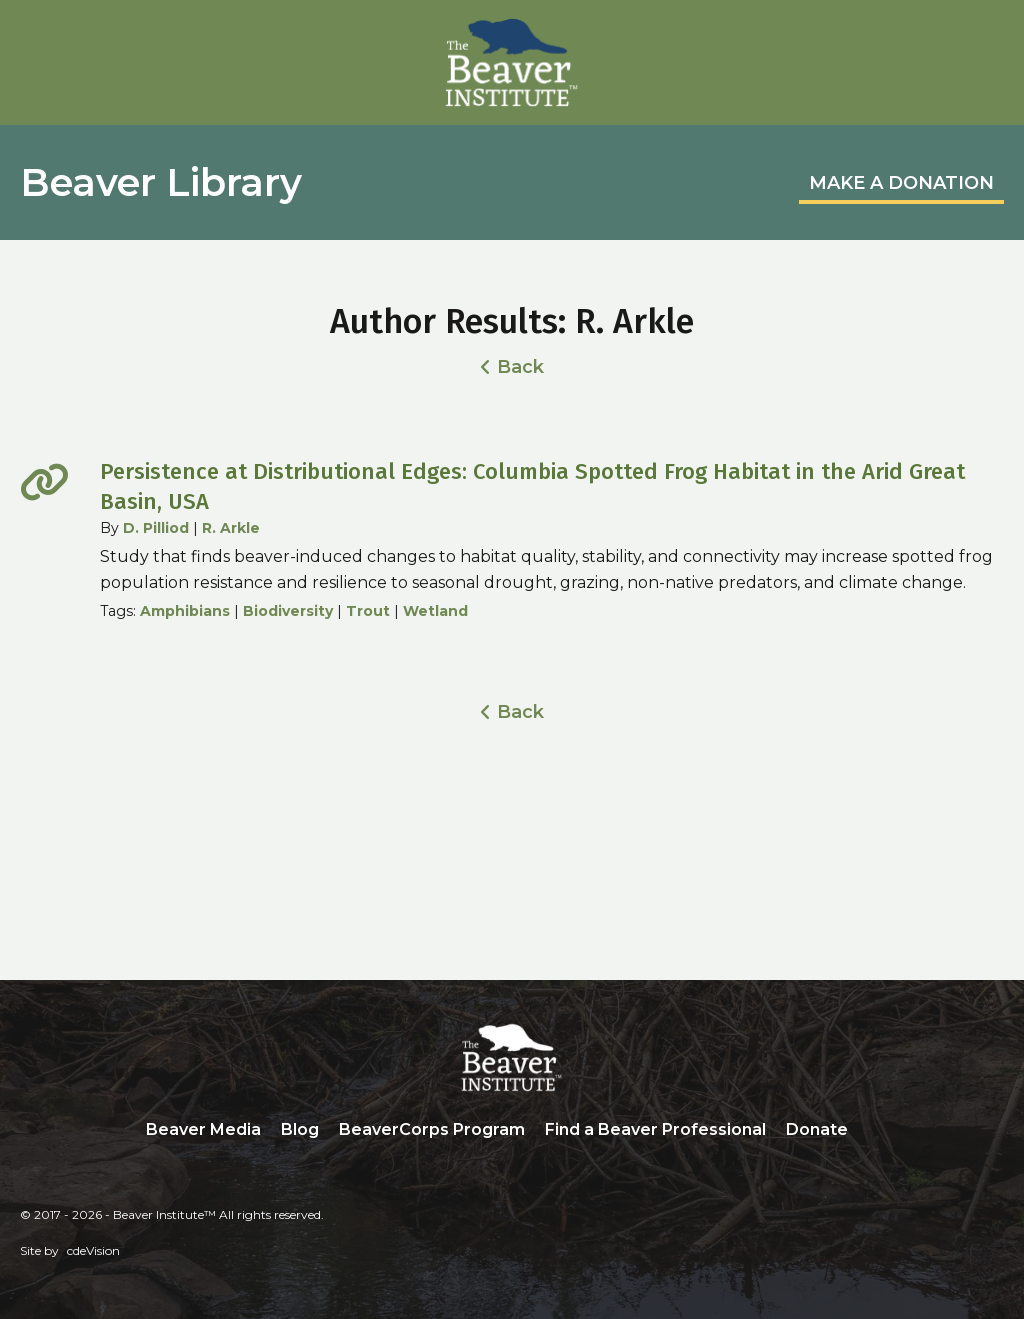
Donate (817, 1129)
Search (873, 1131)
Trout (368, 611)
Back (520, 367)
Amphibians (185, 611)
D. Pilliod (156, 528)
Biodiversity (288, 611)
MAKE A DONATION (901, 183)
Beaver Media (203, 1129)
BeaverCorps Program (432, 1129)
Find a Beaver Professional (655, 1129)
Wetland (435, 611)
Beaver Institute (512, 63)
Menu (989, 37)
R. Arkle (231, 528)
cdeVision (93, 1250)
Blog (300, 1129)
